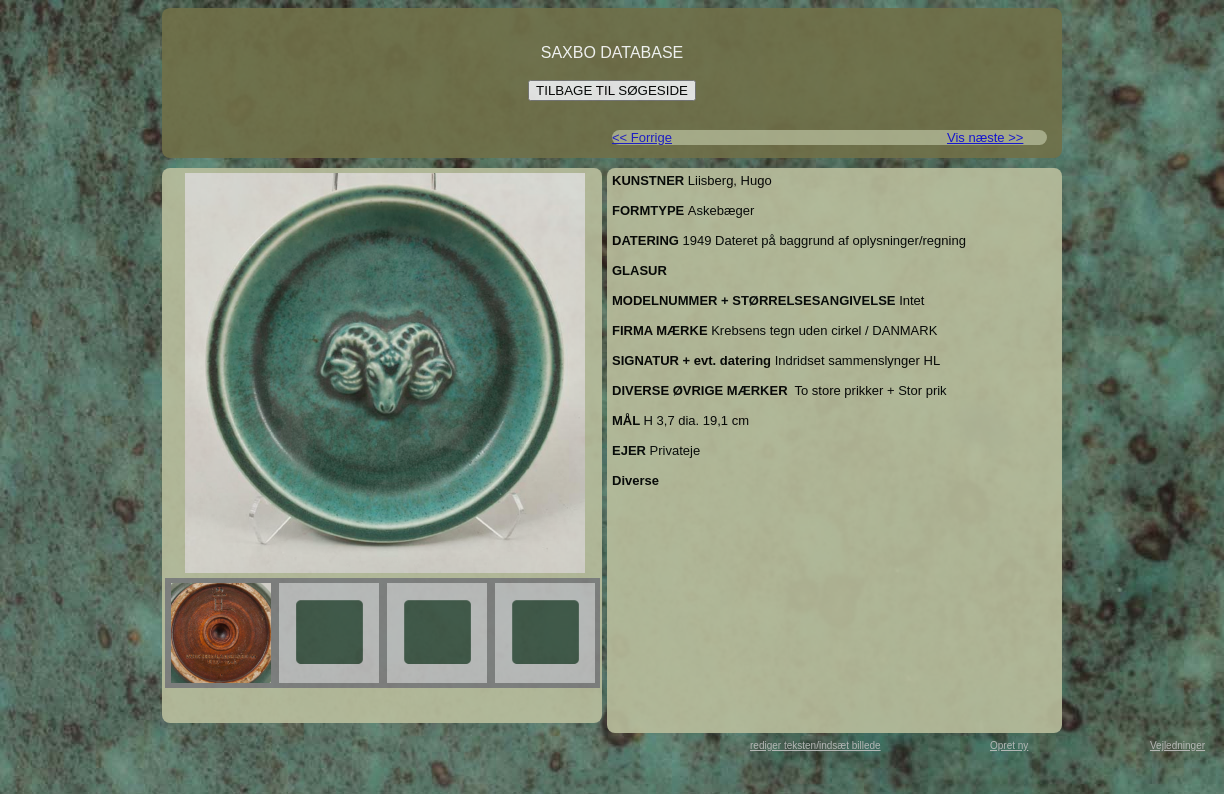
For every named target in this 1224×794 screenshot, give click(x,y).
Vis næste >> (985, 137)
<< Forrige (642, 137)
